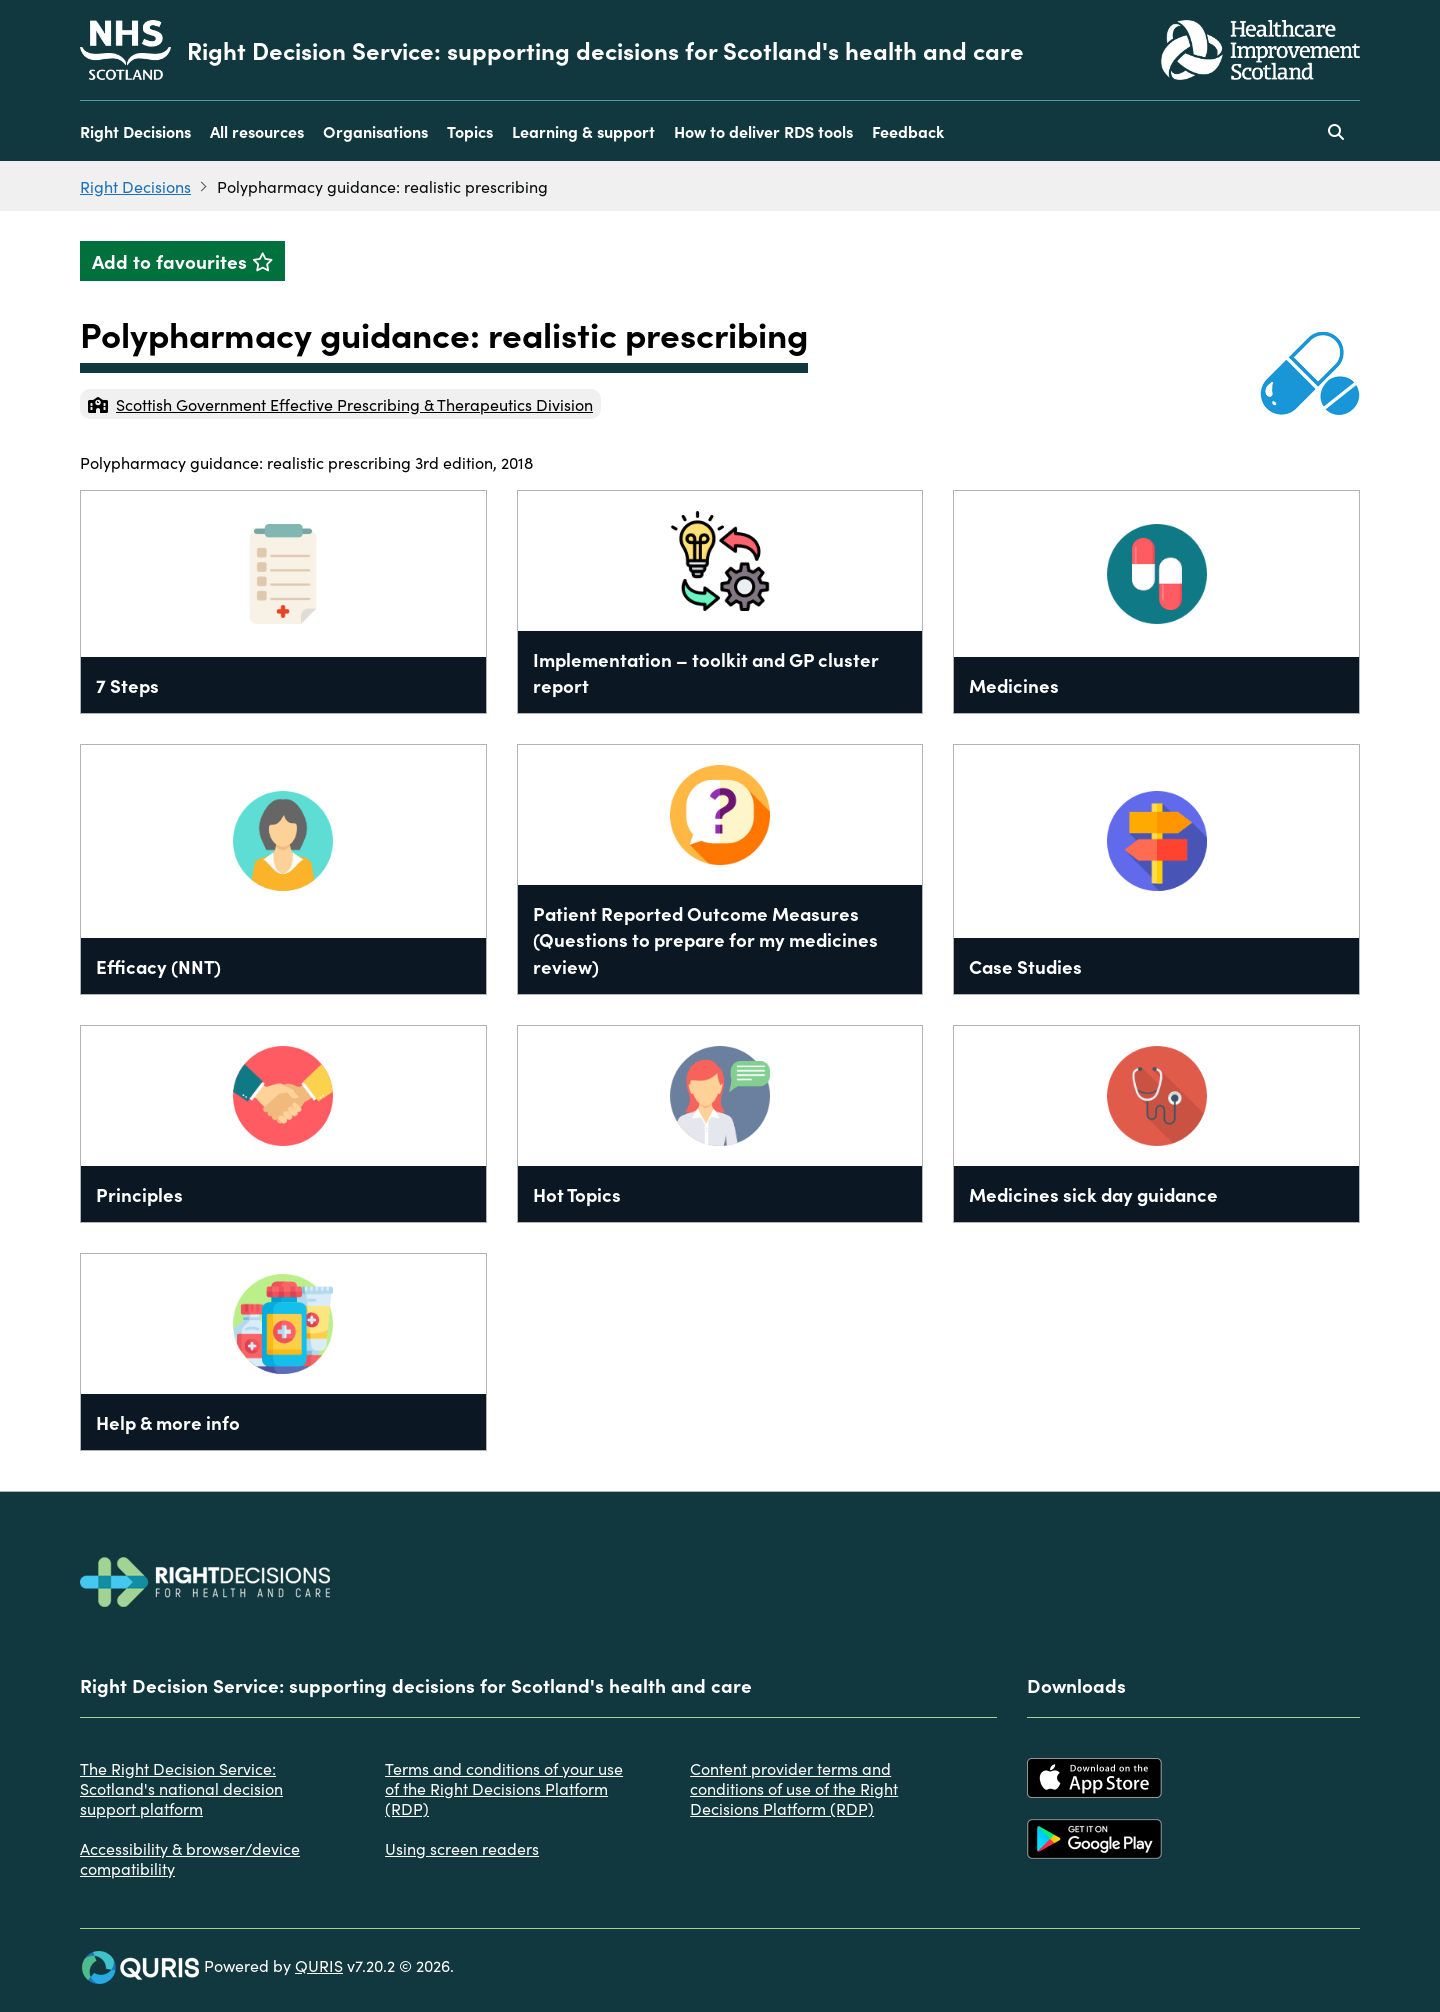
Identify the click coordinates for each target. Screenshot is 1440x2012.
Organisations (375, 131)
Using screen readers (462, 1848)
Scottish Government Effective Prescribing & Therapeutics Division (340, 404)
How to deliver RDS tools (763, 131)
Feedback (908, 131)
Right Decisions (135, 131)
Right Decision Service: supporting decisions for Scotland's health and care (605, 50)
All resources (257, 131)
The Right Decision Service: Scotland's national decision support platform (181, 1788)
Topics (470, 131)
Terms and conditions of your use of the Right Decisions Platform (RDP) (504, 1788)
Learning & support (583, 131)
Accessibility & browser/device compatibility (190, 1858)
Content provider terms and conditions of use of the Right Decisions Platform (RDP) (794, 1788)
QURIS (319, 1965)
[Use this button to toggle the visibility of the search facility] (1336, 131)
